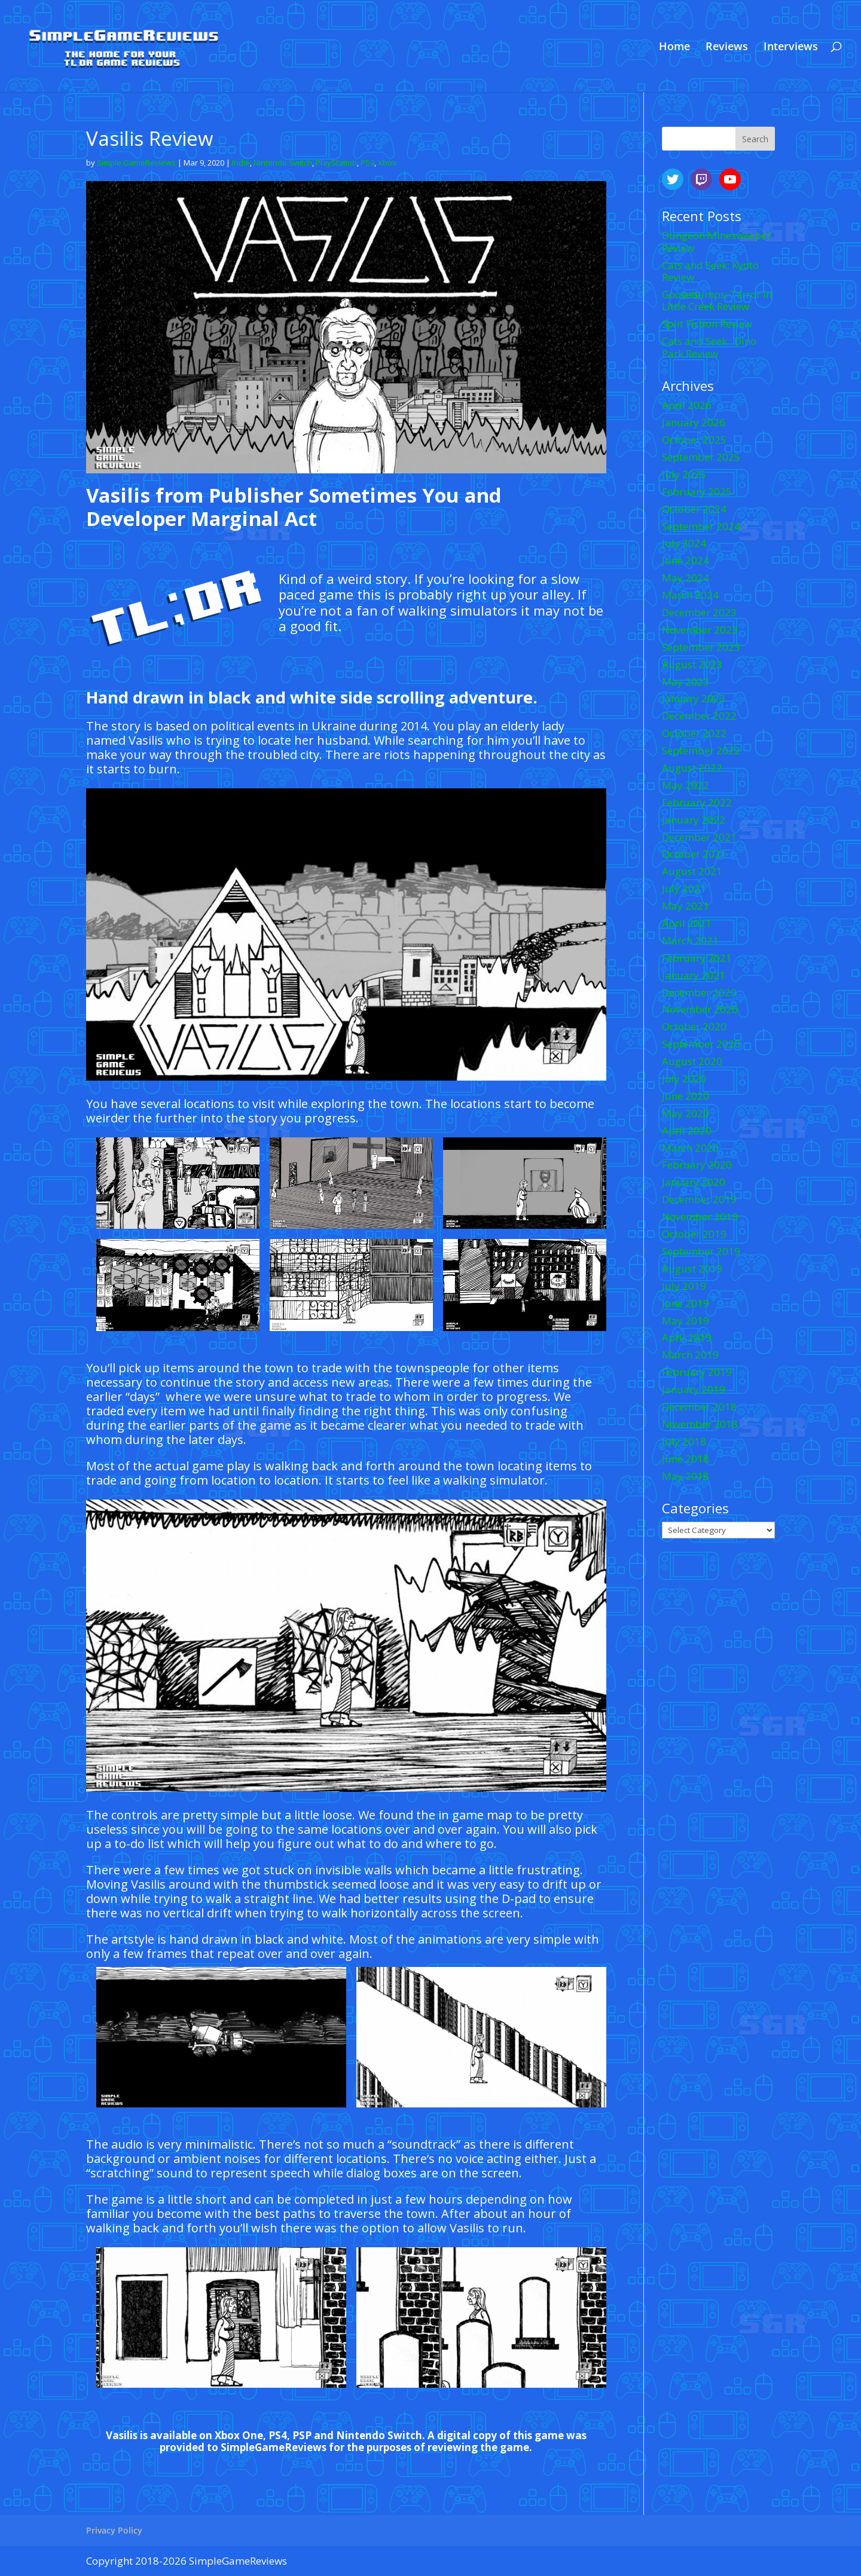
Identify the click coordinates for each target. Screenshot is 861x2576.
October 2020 (694, 1026)
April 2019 (687, 1337)
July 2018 (684, 1441)
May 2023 (685, 682)
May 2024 (685, 578)
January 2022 (693, 820)
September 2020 (701, 1044)
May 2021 (685, 906)
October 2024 (694, 509)
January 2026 (693, 422)
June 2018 (685, 1459)
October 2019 (694, 1234)
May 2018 (685, 1476)
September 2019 (701, 1251)
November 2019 (700, 1216)
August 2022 (692, 768)
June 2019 (685, 1303)
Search (755, 139)
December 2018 (699, 1407)
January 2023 (693, 698)
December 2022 (699, 716)
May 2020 (685, 1113)
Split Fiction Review (707, 324)
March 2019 (690, 1355)
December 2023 (699, 612)
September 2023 (701, 647)
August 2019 (692, 1268)
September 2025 (701, 457)
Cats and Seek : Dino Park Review (709, 347)
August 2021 (692, 871)
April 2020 (687, 1130)
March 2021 (690, 940)
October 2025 (694, 439)
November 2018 (700, 1424)
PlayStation (336, 162)
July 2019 (684, 1286)
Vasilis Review (149, 138)
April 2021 (687, 923)
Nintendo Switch (283, 162)
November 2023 (700, 630)
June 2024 (685, 560)
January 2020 (693, 1182)
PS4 (367, 162)
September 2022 (701, 750)
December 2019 (699, 1199)
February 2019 (697, 1372)
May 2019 (685, 1320)
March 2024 (690, 595)
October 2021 (694, 854)
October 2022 (694, 733)
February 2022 (697, 802)
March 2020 (690, 1148)
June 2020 (685, 1096)
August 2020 (692, 1061)
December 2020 (699, 992)
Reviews (727, 47)
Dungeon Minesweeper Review (716, 241)
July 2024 (684, 543)
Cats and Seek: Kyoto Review (710, 271)
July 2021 (684, 888)
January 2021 (693, 975)
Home (674, 47)
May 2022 (685, 785)
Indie (241, 162)
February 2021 (697, 958)
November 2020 (700, 1009)
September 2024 (701, 526)
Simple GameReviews (136, 162)
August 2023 (692, 664)
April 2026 (687, 405)
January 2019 (693, 1389)
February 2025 (697, 491)
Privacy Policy (114, 2530)
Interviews (791, 47)
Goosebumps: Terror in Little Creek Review (717, 300)
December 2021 (699, 837)
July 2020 (684, 1078)
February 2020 (697, 1164)
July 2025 (684, 474)
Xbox (387, 162)
